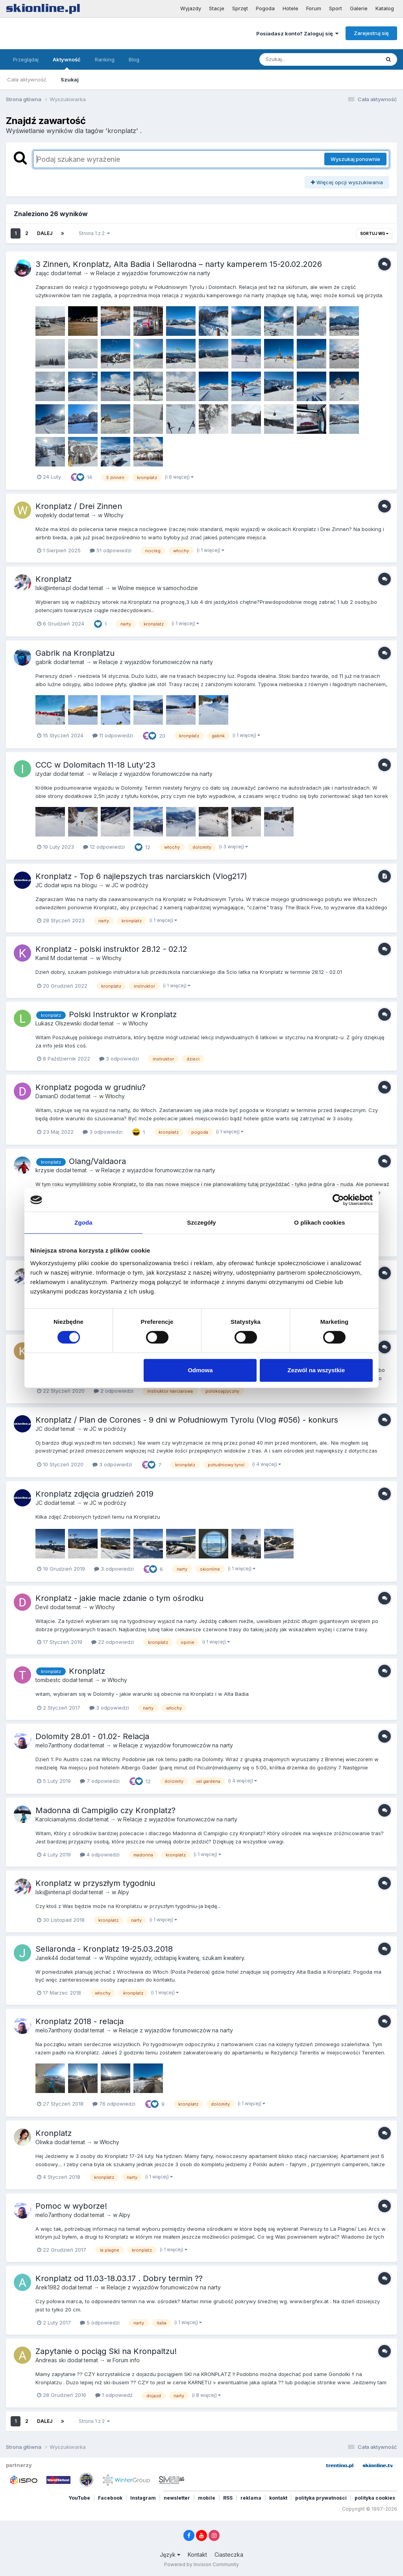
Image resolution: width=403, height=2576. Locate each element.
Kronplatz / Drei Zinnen (78, 506)
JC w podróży (129, 885)
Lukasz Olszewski (58, 1023)
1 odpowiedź (114, 2395)
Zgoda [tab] (83, 1222)
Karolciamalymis (55, 1819)
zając (42, 273)
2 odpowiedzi (113, 1391)
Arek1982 (47, 2287)
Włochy (114, 515)
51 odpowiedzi (110, 550)
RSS (228, 2498)
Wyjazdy (190, 8)
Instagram (143, 2498)
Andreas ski (50, 2360)
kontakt (278, 2498)
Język (170, 2554)
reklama (250, 2498)
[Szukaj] (300, 59)
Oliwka (44, 2142)
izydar (43, 773)
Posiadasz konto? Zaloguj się (297, 33)
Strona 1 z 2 (94, 233)
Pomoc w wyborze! (71, 2206)
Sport (335, 8)
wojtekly (46, 515)
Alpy (123, 1892)
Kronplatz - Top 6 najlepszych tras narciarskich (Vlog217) (141, 876)
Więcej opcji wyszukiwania (347, 182)
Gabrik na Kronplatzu (75, 653)
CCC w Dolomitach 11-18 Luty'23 (95, 765)
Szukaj (70, 79)
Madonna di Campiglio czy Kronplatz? (105, 1810)
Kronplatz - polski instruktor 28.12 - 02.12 (111, 949)
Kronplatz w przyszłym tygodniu (95, 1883)
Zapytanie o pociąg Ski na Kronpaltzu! (106, 2351)
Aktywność (67, 63)
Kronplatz (53, 579)
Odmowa (200, 1370)
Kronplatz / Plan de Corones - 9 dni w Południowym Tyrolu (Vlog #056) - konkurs (186, 1420)
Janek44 (46, 1957)
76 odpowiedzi (113, 2103)
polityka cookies (375, 2498)
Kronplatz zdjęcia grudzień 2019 (94, 1494)
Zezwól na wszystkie (316, 1370)
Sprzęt (240, 8)
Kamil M (45, 958)
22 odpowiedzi (112, 1642)
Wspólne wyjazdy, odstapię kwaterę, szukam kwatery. (175, 1957)
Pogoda (265, 8)
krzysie (44, 1170)
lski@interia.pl (53, 588)
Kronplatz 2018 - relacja (79, 2021)
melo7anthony (53, 1745)
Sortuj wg (374, 233)
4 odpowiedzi (100, 1854)
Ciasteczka (228, 2554)
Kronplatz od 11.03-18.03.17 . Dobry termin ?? (119, 2278)
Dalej (44, 233)
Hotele (290, 8)
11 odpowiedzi (112, 735)
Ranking (105, 59)
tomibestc (48, 1680)
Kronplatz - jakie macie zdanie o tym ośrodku (119, 1598)
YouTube (79, 2498)
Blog (134, 59)
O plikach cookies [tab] (319, 1222)
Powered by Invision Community (201, 2564)
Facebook (110, 2498)
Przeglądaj (26, 59)
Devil (41, 1607)
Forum (313, 8)
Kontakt (197, 2554)
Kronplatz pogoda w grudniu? (90, 1087)
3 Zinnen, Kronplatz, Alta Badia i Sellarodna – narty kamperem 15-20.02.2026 (178, 264)
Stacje (216, 8)
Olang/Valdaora (97, 1161)
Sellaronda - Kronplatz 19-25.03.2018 (104, 1949)
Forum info (126, 2360)
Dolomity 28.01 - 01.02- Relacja (92, 1736)
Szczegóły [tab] (201, 1222)
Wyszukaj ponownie (355, 159)
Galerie (359, 8)
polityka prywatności (321, 2498)
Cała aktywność (26, 79)
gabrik (43, 662)
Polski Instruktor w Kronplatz (123, 1014)
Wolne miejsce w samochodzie (158, 588)
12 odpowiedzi (104, 847)
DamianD (46, 1096)
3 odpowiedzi (119, 1058)
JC (39, 885)
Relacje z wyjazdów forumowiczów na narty (153, 273)
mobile (206, 2498)
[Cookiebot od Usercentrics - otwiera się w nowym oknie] (338, 1200)
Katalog (384, 8)
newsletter (177, 2498)
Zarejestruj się (371, 33)
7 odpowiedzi (100, 1781)
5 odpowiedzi (100, 2322)
